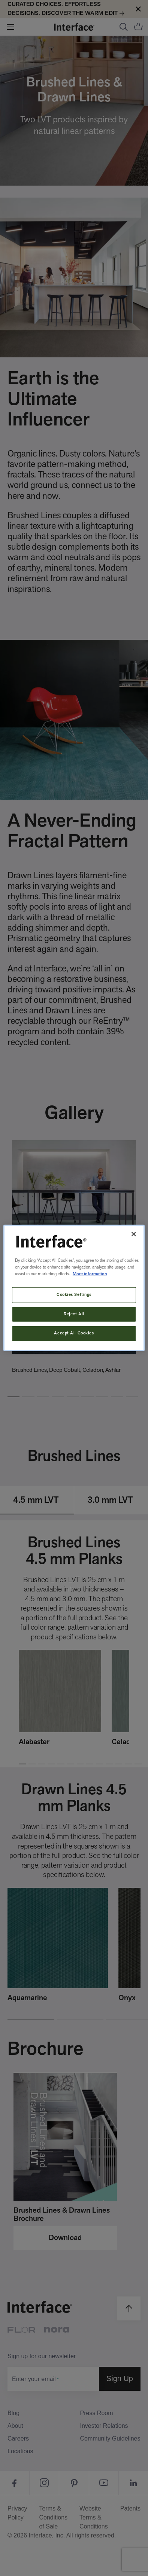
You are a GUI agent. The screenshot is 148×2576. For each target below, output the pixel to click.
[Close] (134, 1234)
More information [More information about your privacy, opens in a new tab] (90, 1274)
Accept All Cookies (74, 1333)
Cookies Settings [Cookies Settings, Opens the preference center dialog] (74, 1294)
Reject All (74, 1314)
